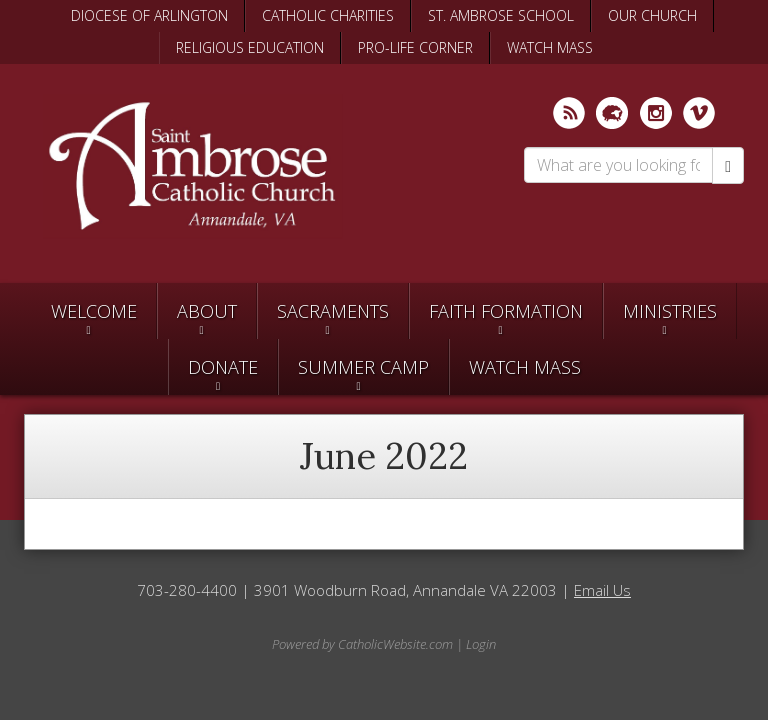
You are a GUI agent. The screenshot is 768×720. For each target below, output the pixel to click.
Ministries (670, 311)
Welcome (94, 311)
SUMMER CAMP (363, 367)
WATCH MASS (550, 47)
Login (481, 644)
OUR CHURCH (652, 15)
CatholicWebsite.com (395, 644)
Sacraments (333, 311)
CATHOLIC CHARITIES (328, 15)
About (207, 311)
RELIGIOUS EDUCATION (250, 47)
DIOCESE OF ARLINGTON (149, 15)
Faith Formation (506, 311)
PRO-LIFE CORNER (415, 47)
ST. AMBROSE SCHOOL (501, 15)
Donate (223, 367)
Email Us (602, 590)
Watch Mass (525, 367)
